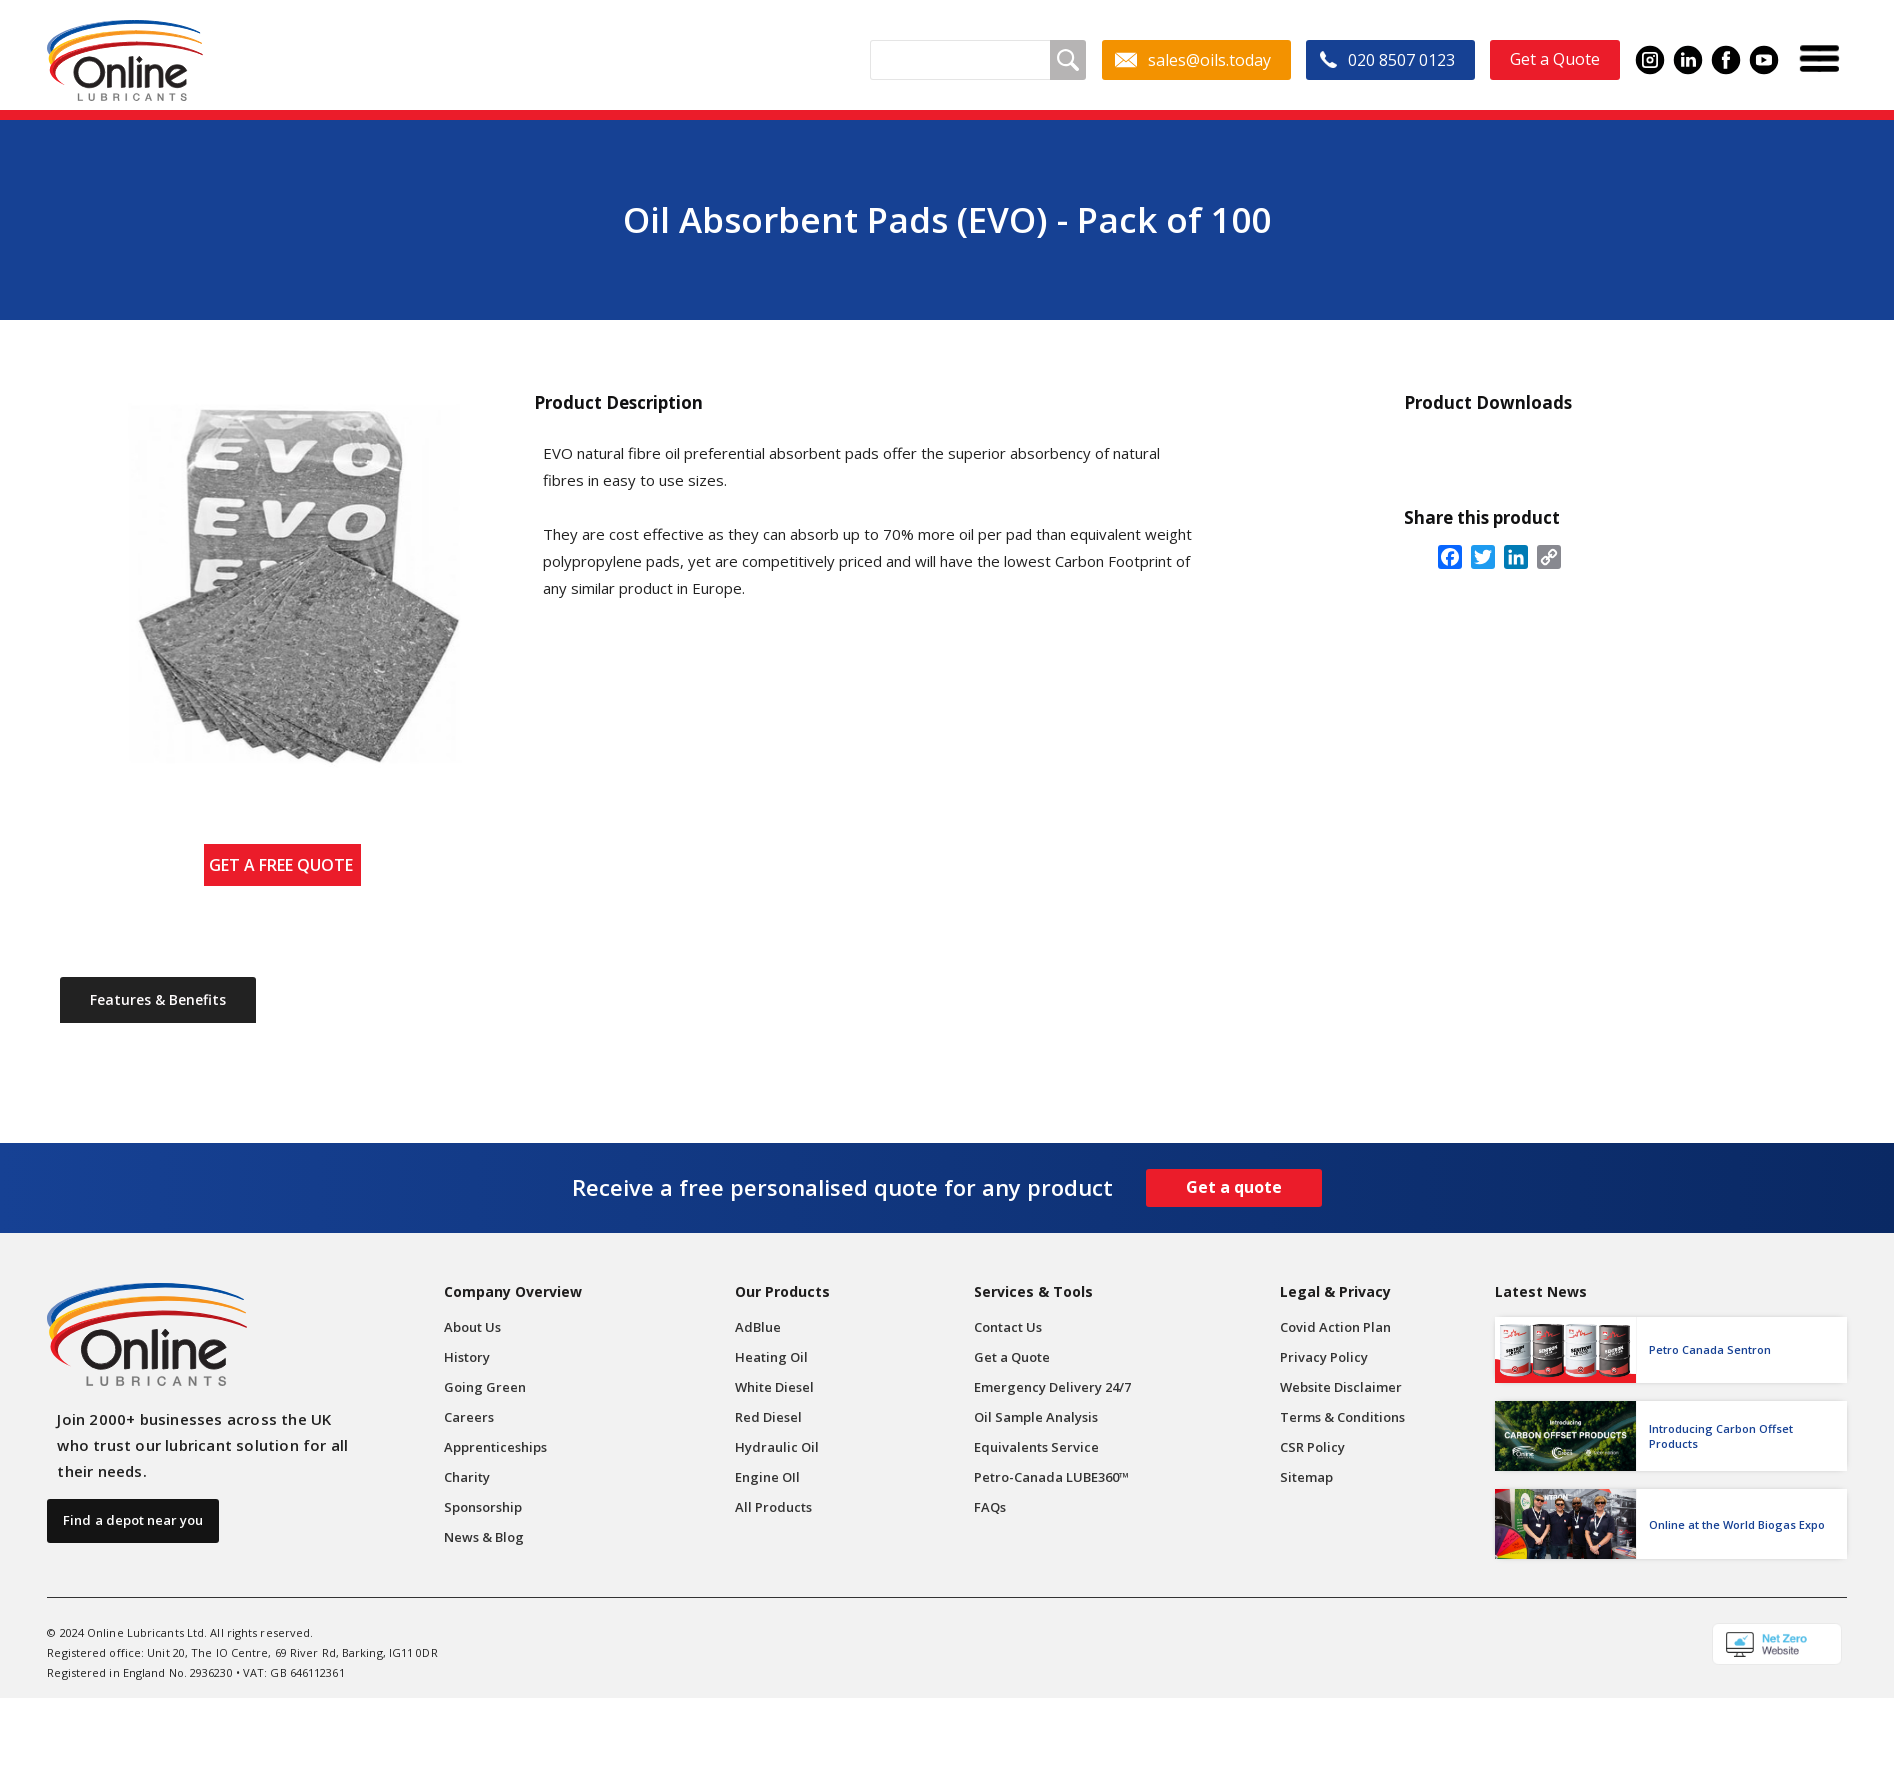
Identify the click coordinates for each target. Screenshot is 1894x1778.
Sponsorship (483, 1507)
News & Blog (484, 1537)
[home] (124, 60)
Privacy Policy (1324, 1357)
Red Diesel (768, 1417)
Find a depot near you (133, 1520)
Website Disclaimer (1341, 1387)
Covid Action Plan (1335, 1327)
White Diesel (774, 1387)
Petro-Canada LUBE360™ (1051, 1477)
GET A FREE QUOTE (285, 865)
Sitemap (1306, 1477)
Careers (469, 1417)
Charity (467, 1477)
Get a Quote (1012, 1357)
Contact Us (1008, 1327)
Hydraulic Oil (777, 1447)
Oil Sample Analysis (1036, 1417)
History (467, 1357)
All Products (773, 1507)
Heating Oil (771, 1357)
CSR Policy (1312, 1447)
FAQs (990, 1507)
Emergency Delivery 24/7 (1052, 1387)
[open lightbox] (281, 583)
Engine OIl (767, 1477)
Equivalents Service (1036, 1447)
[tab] (158, 1000)
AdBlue (758, 1327)
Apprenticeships (495, 1447)
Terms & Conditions (1342, 1417)
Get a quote (1234, 1187)
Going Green (485, 1387)
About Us (472, 1327)
